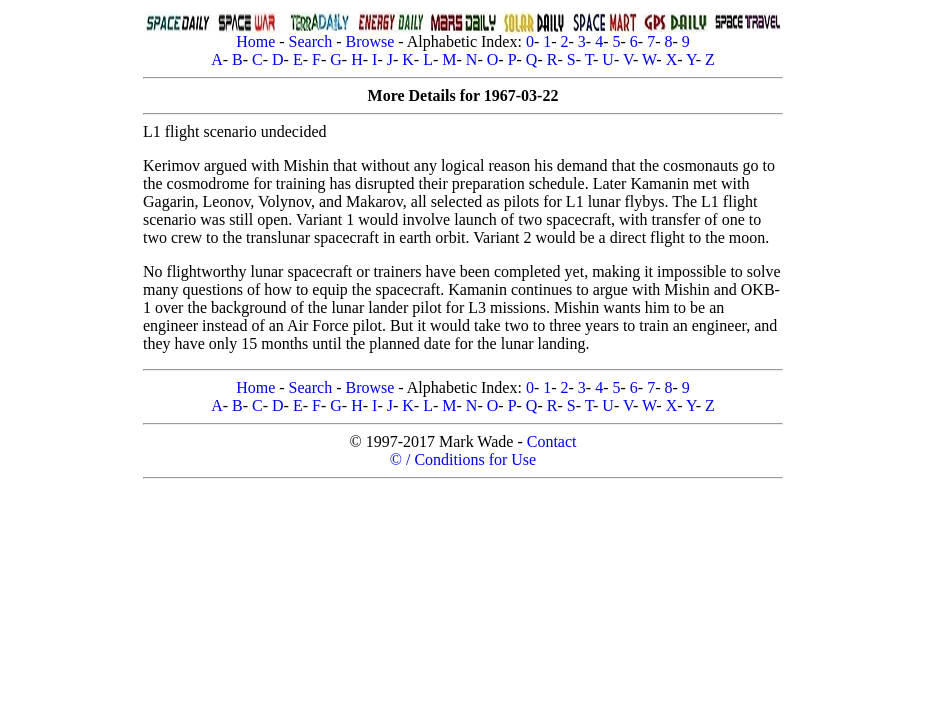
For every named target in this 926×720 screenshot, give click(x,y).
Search (311, 41)
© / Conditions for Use (463, 459)
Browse (369, 41)
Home (255, 41)
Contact (552, 441)
